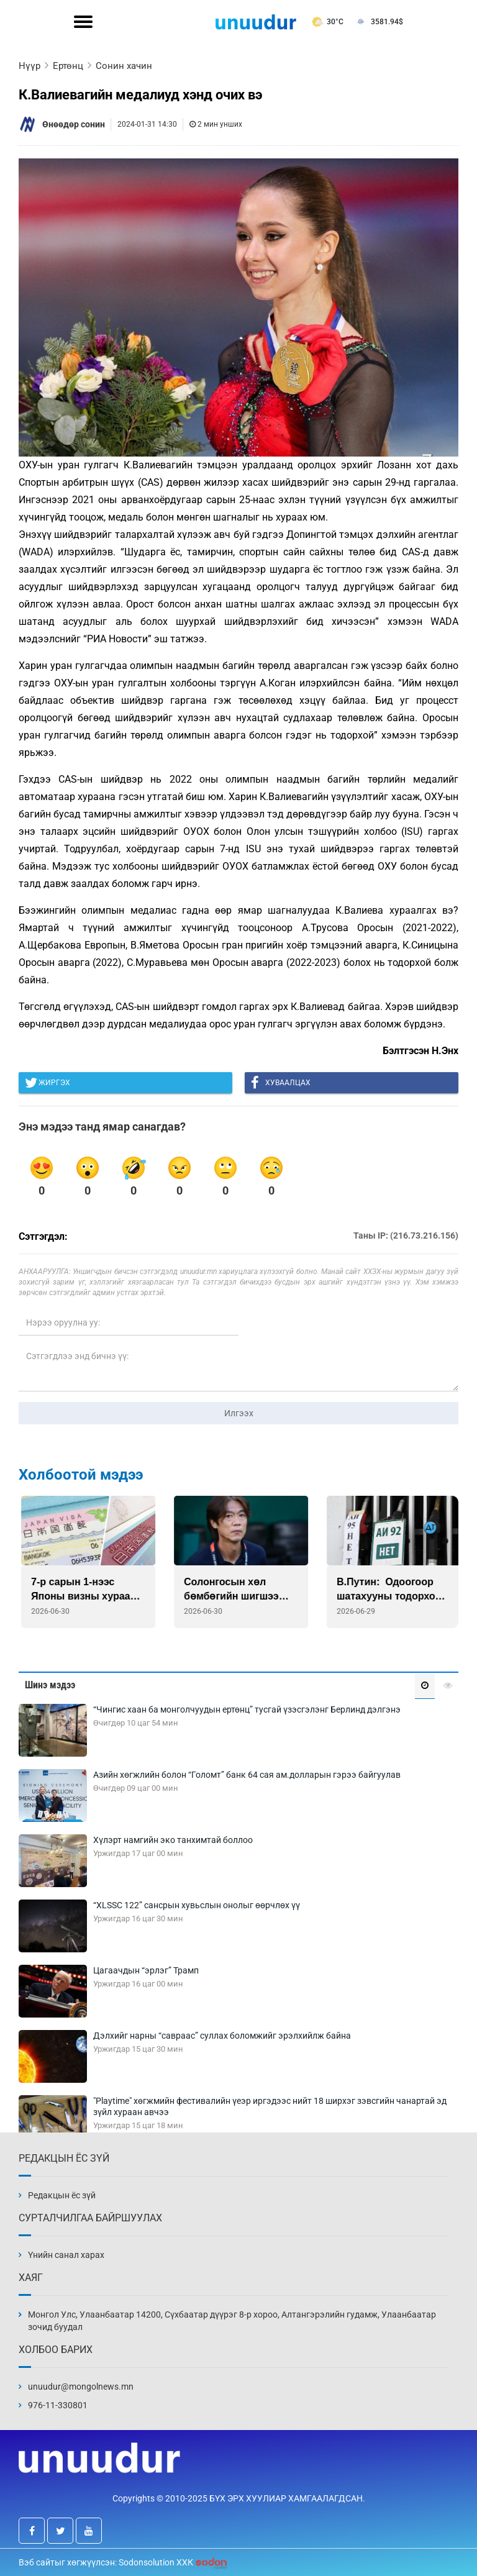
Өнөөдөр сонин (73, 124)
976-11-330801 (58, 2405)
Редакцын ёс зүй (62, 2195)
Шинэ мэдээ (50, 1685)
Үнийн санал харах (66, 2255)
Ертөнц (68, 65)
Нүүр (29, 65)
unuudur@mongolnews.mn (81, 2387)
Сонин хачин (124, 65)
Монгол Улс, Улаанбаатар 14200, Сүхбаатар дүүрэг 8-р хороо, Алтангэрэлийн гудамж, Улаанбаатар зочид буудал (232, 2321)
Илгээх (238, 1413)
